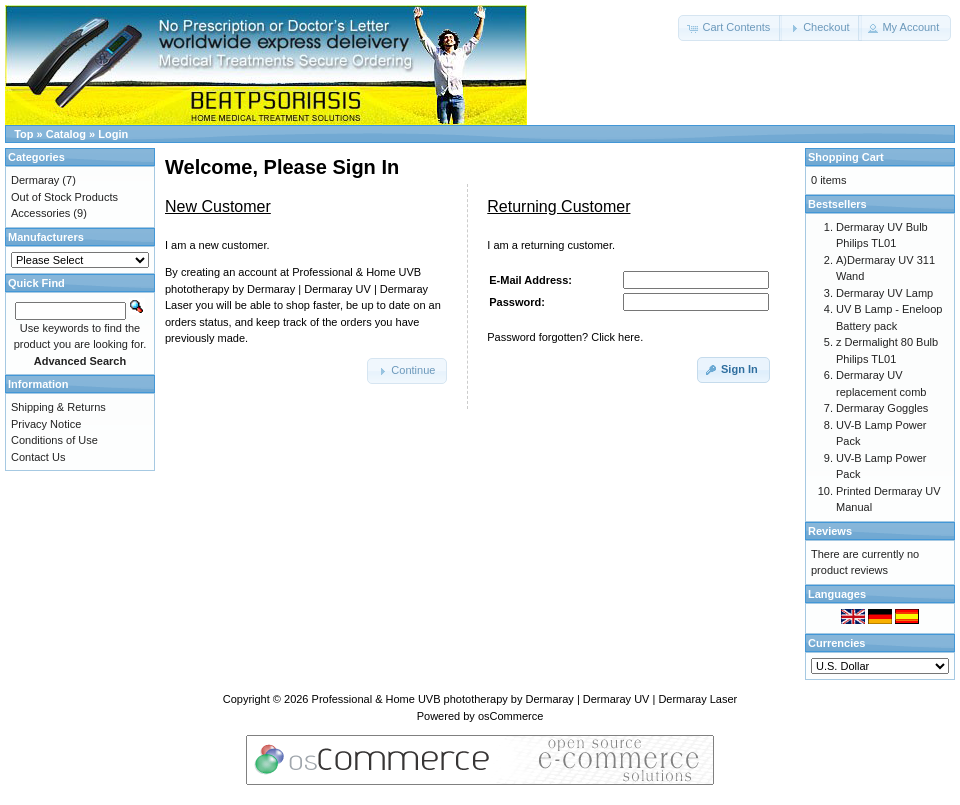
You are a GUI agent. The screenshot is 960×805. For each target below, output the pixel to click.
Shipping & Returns (58, 407)
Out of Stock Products (64, 197)
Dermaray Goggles (882, 408)
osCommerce (510, 716)
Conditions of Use (54, 440)
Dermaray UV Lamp (884, 293)
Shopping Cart (846, 157)
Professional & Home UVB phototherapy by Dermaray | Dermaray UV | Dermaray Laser (525, 699)
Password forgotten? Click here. (565, 337)
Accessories (40, 213)
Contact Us (38, 457)
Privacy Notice (46, 424)
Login (113, 134)
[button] (730, 28)
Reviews (830, 531)
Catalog (66, 134)
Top (23, 134)
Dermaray (35, 180)
